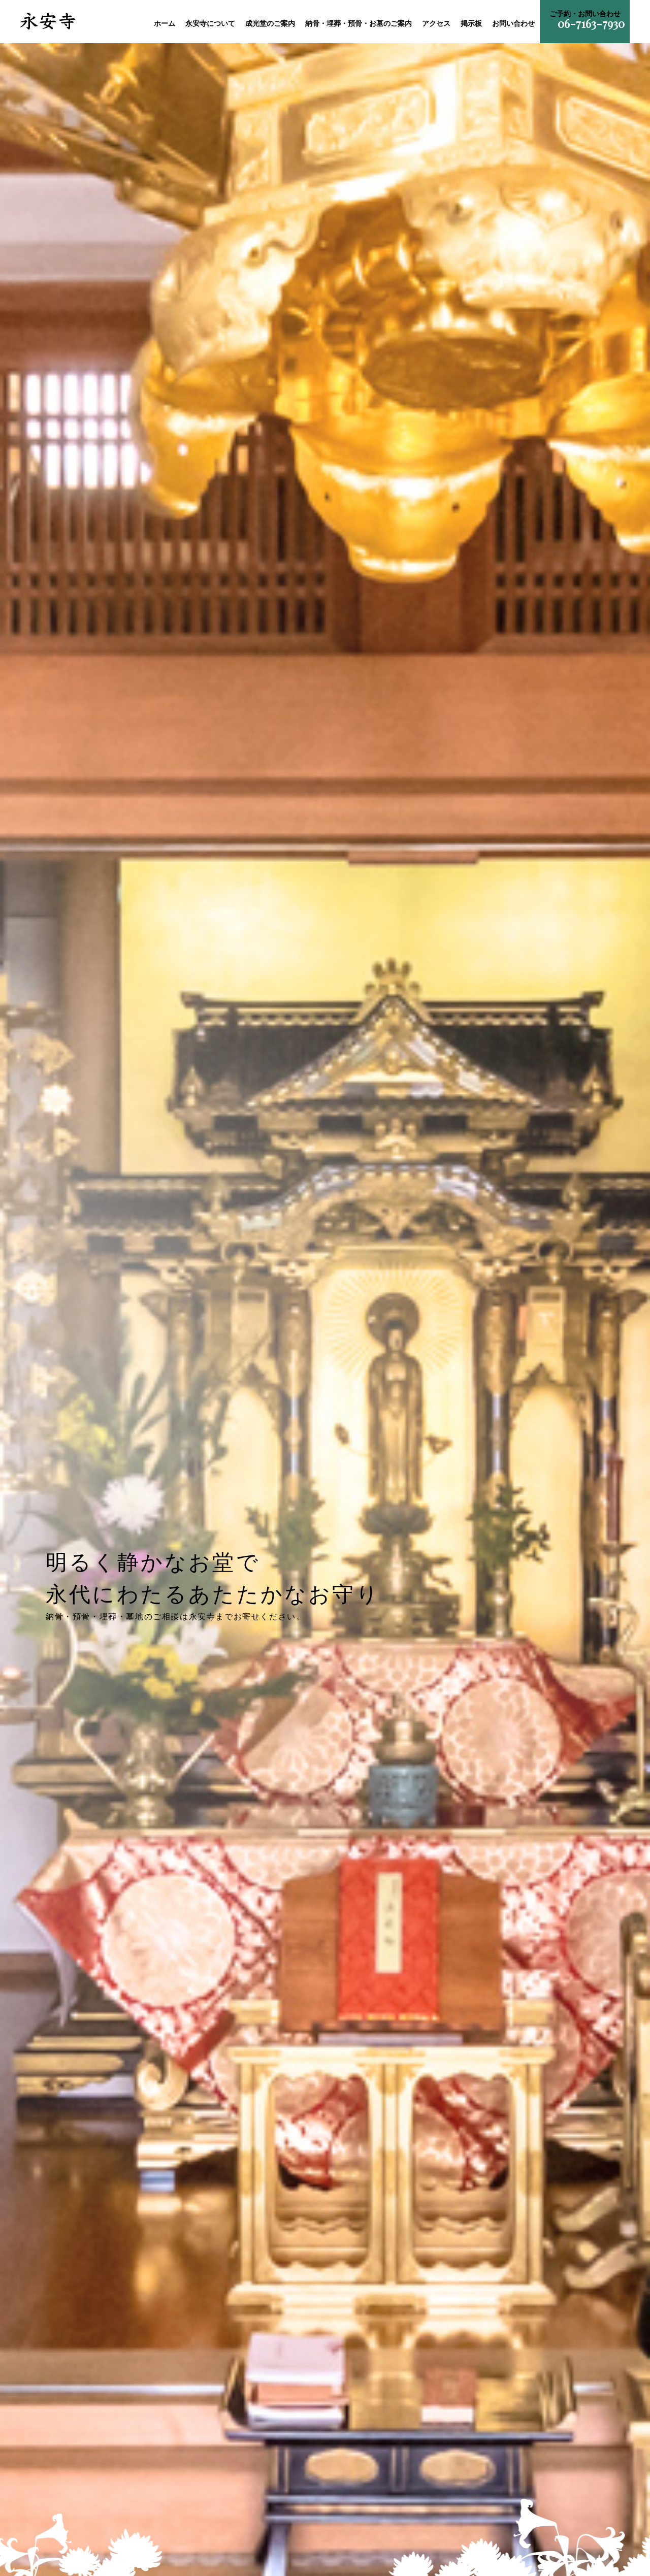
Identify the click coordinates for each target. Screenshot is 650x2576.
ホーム (164, 23)
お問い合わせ (513, 23)
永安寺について (210, 23)
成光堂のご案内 (270, 23)
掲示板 (471, 23)
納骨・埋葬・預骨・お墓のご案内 (358, 23)
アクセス (436, 23)
